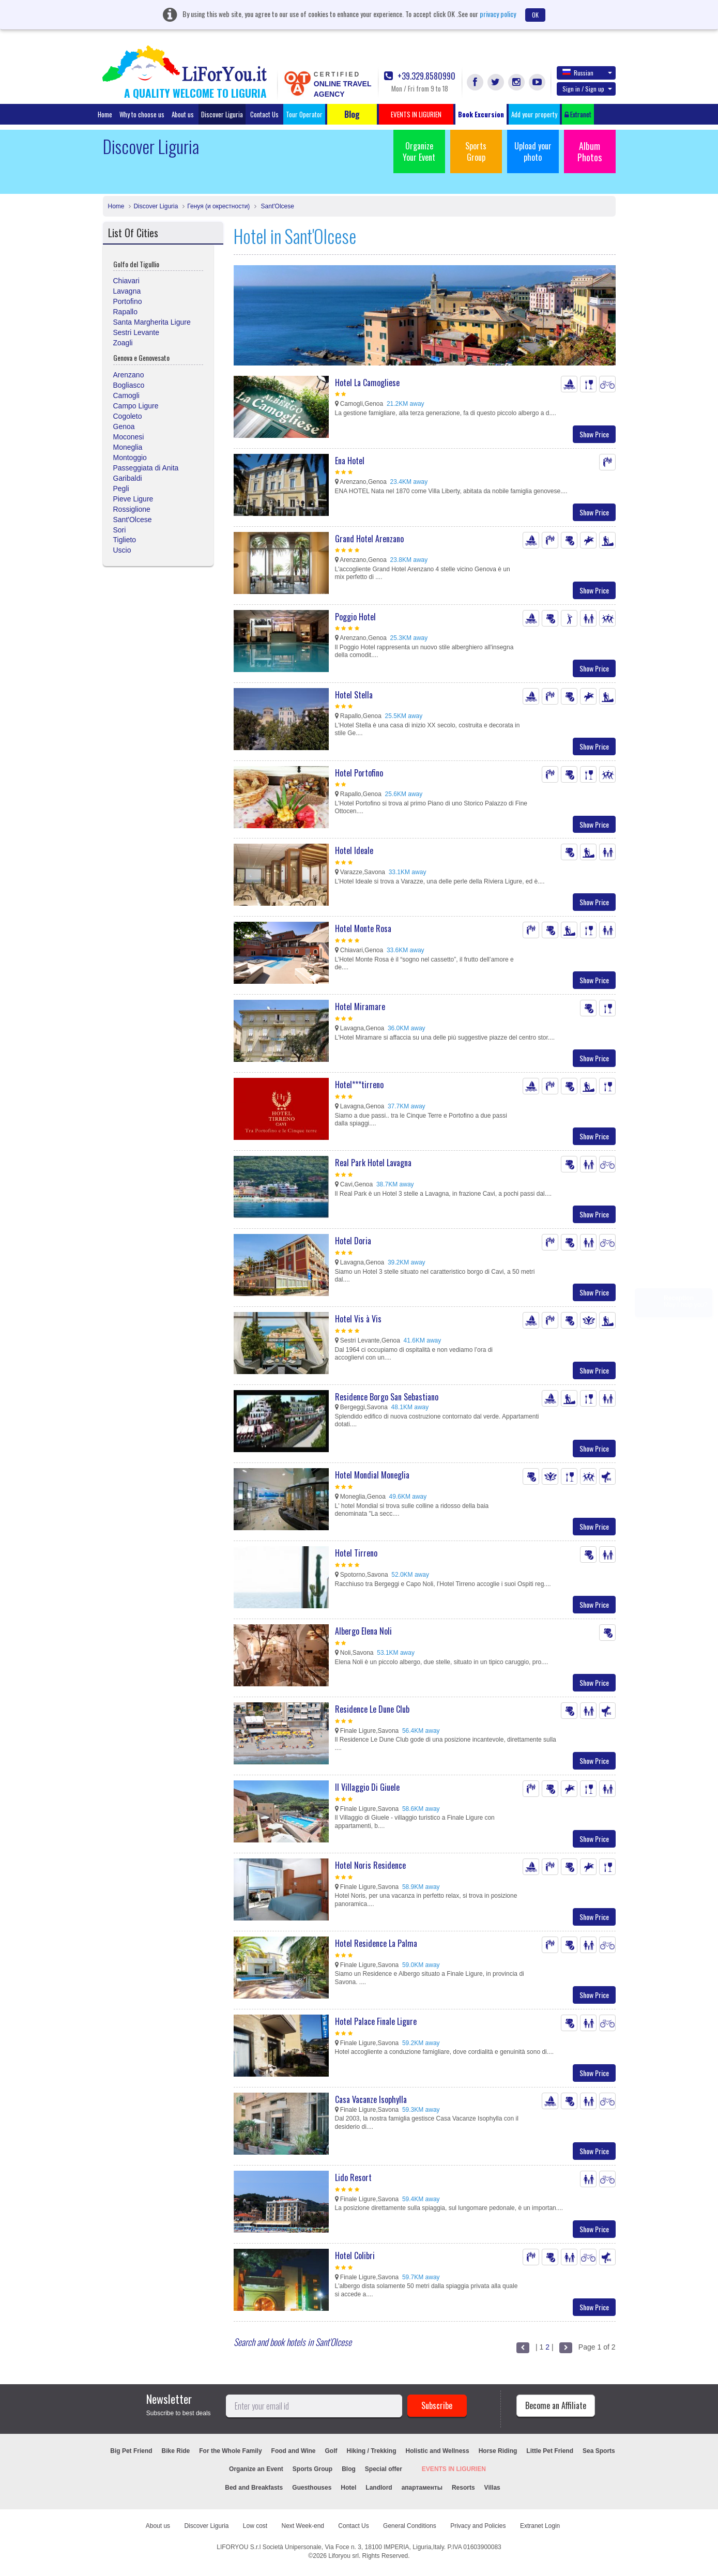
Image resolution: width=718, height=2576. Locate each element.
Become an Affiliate (555, 2405)
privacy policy (498, 13)
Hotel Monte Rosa (363, 928)
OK (535, 14)
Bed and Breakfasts (254, 2487)
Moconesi (128, 437)
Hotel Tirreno (356, 1553)
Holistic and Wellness (437, 2451)
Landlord (378, 2487)
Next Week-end (303, 2525)
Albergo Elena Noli (363, 1631)
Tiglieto (124, 540)
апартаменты (422, 2487)
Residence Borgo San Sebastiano (386, 1397)
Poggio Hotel (355, 617)
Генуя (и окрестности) (218, 206)
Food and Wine (293, 2451)
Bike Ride (176, 2451)
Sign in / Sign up (587, 88)
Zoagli (123, 343)
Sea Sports (599, 2451)
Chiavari (126, 281)
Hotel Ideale (354, 850)
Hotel (348, 2487)
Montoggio (130, 457)
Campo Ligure (136, 406)
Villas (492, 2487)
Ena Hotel (349, 460)
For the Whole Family (230, 2451)
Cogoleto (127, 416)
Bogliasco (129, 385)
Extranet (577, 114)
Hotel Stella (354, 695)
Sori (119, 530)
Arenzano (128, 375)
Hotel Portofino (359, 773)
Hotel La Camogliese (367, 382)
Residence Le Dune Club (372, 1709)
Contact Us (264, 114)
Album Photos (589, 151)
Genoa (124, 426)
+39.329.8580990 (419, 76)
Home (105, 114)
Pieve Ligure (133, 499)
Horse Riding (498, 2451)
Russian (587, 72)
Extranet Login (540, 2525)
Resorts (463, 2487)
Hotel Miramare (360, 1006)
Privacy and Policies (478, 2525)
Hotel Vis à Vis (358, 1319)
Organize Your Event (419, 151)
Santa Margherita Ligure (152, 322)
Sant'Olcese (276, 206)
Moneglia (128, 447)
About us (183, 114)
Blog (349, 2469)
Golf (331, 2451)
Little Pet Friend (549, 2451)
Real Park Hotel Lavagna (373, 1162)
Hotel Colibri (355, 2255)
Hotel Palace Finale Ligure (376, 2021)
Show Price (594, 434)
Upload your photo (533, 151)
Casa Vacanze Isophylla (371, 2099)
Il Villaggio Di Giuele (367, 1787)
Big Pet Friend (131, 2451)
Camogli (126, 395)
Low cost (255, 2525)
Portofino (127, 301)
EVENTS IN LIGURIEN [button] (416, 114)
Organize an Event (256, 2469)
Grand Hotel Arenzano (369, 538)
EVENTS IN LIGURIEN (453, 2469)
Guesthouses (311, 2487)
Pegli (121, 488)
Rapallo (125, 312)
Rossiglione (131, 509)
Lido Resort (353, 2177)
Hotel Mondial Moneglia (372, 1475)
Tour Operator (304, 114)
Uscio (122, 550)
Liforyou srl (343, 2555)
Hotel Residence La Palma (376, 1943)
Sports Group (475, 151)
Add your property (534, 114)
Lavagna (127, 291)
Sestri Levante (136, 332)
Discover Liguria (222, 114)
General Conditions (409, 2525)
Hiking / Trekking (371, 2451)
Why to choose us (141, 114)
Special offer (383, 2469)
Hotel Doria (353, 1240)
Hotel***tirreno (359, 1084)
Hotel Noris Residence (370, 1865)
